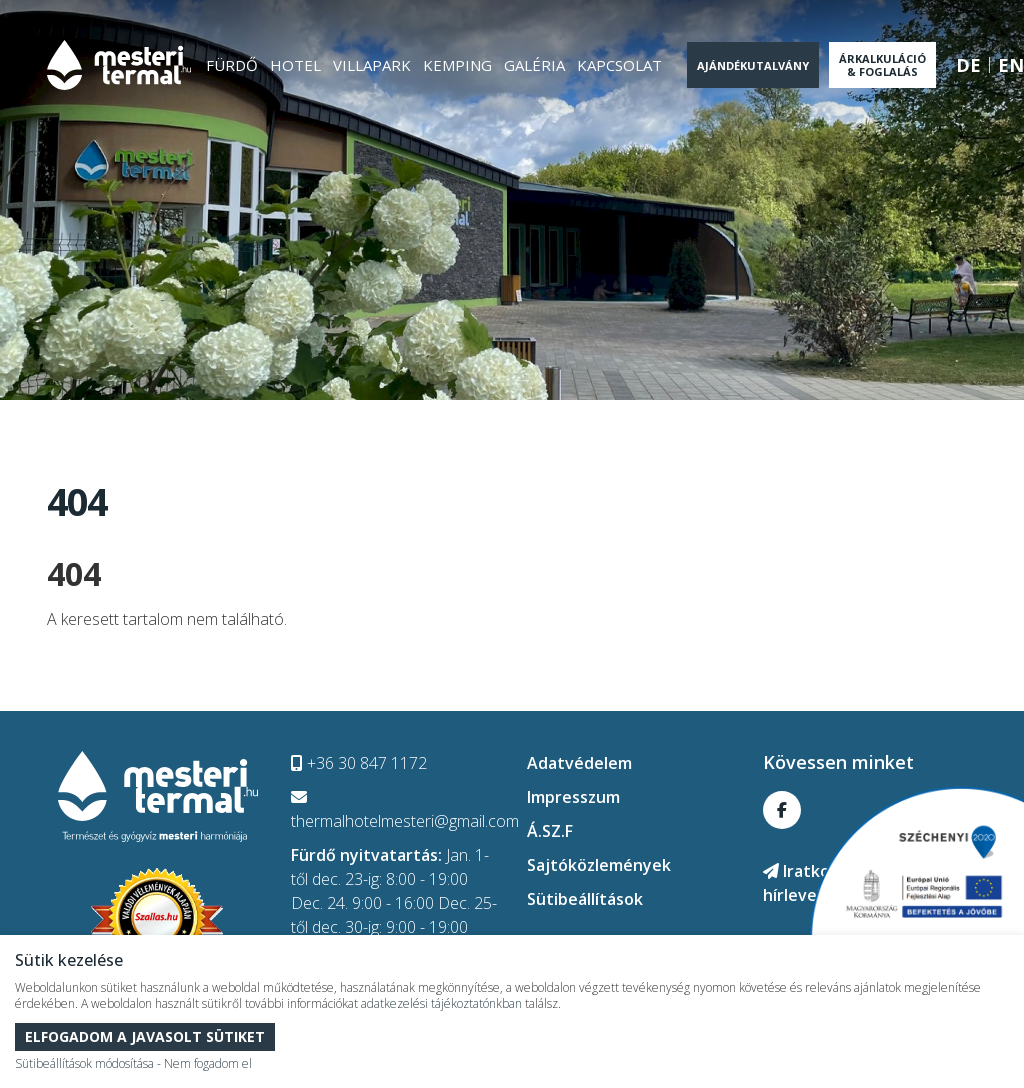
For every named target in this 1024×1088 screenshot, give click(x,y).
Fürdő (232, 65)
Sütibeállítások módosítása (84, 1063)
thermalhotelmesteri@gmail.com (405, 810)
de (968, 65)
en (1011, 65)
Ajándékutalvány (753, 65)
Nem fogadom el (208, 1063)
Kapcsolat (619, 65)
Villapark (372, 65)
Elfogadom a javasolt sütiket (145, 1036)
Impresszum (573, 797)
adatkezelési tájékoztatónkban (441, 1003)
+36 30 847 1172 (359, 763)
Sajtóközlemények (599, 865)
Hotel (295, 65)
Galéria (534, 65)
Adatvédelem (579, 763)
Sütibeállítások (585, 899)
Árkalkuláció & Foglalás (882, 65)
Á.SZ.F (550, 831)
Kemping (457, 65)
